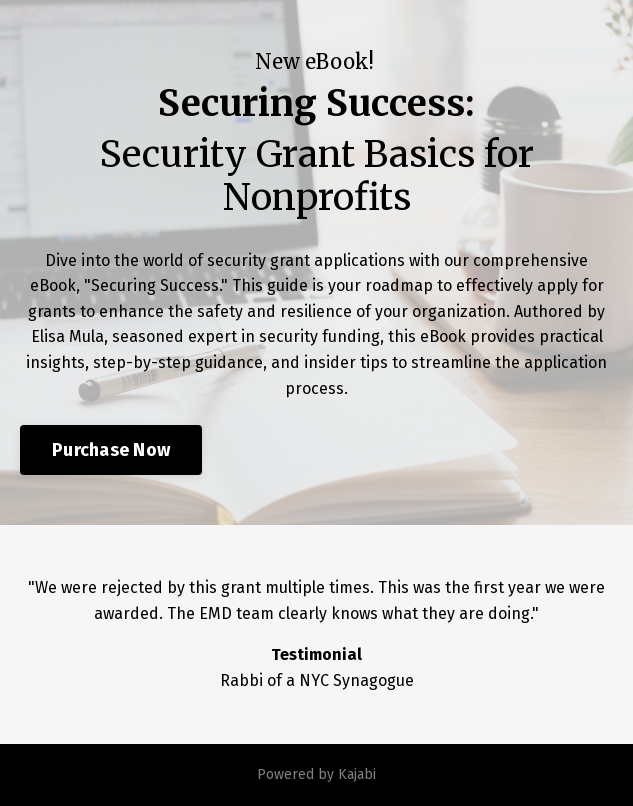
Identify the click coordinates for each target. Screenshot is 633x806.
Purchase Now (111, 450)
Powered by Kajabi (316, 774)
